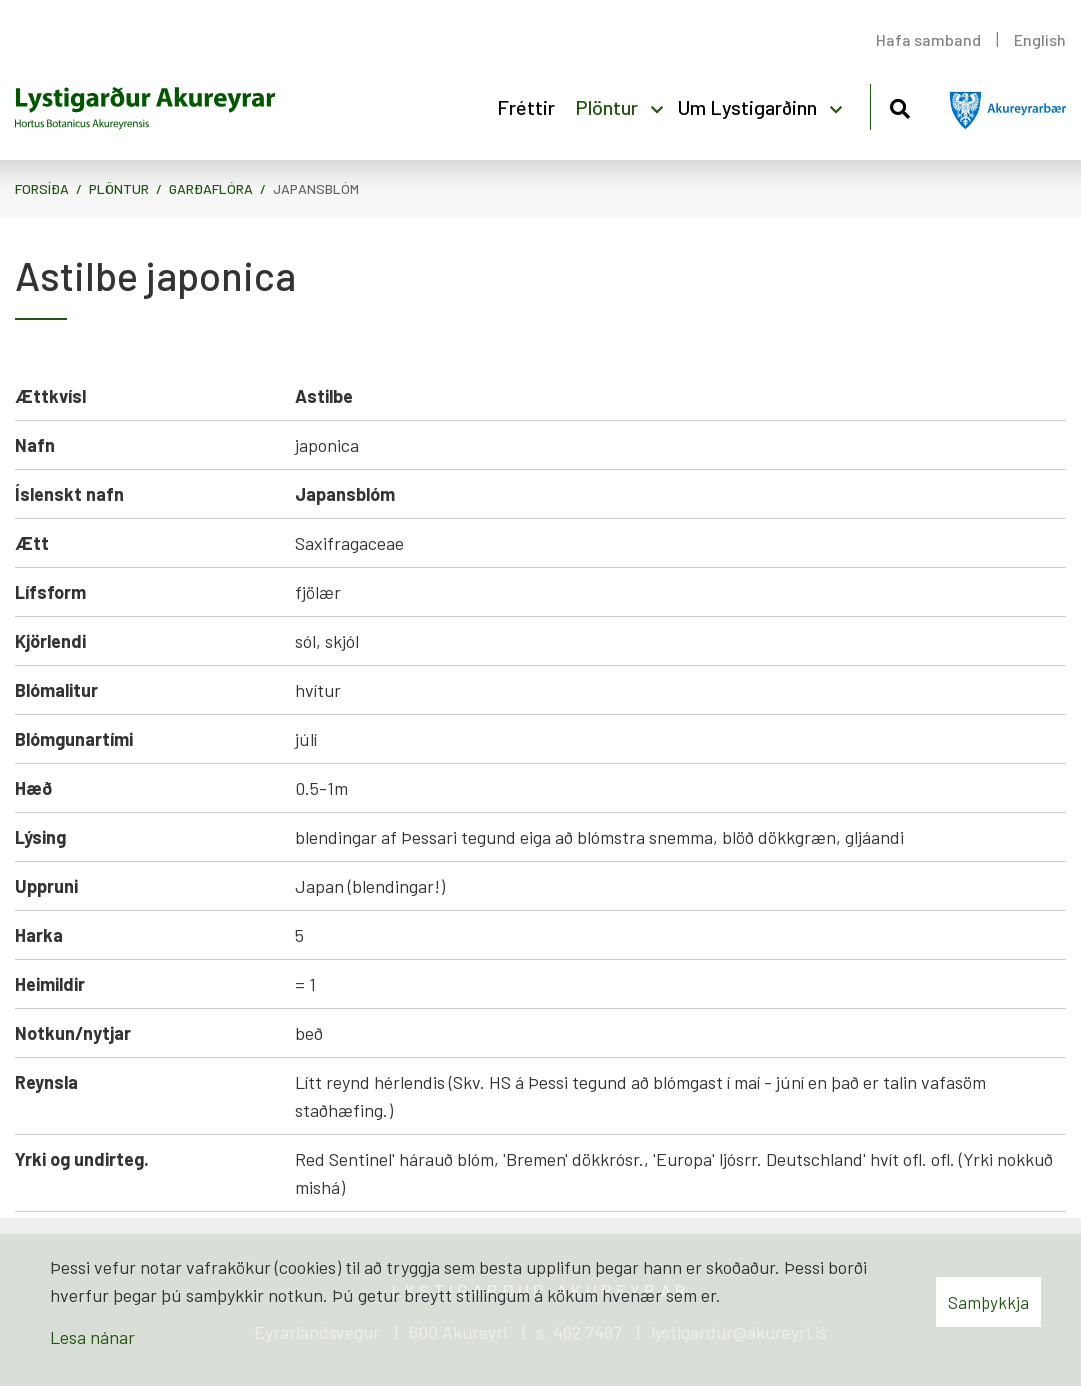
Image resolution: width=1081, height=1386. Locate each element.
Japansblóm (316, 188)
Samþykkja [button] (988, 1302)
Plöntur (119, 188)
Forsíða (42, 188)
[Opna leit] (899, 105)
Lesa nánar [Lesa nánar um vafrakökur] (92, 1337)
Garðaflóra (211, 188)
